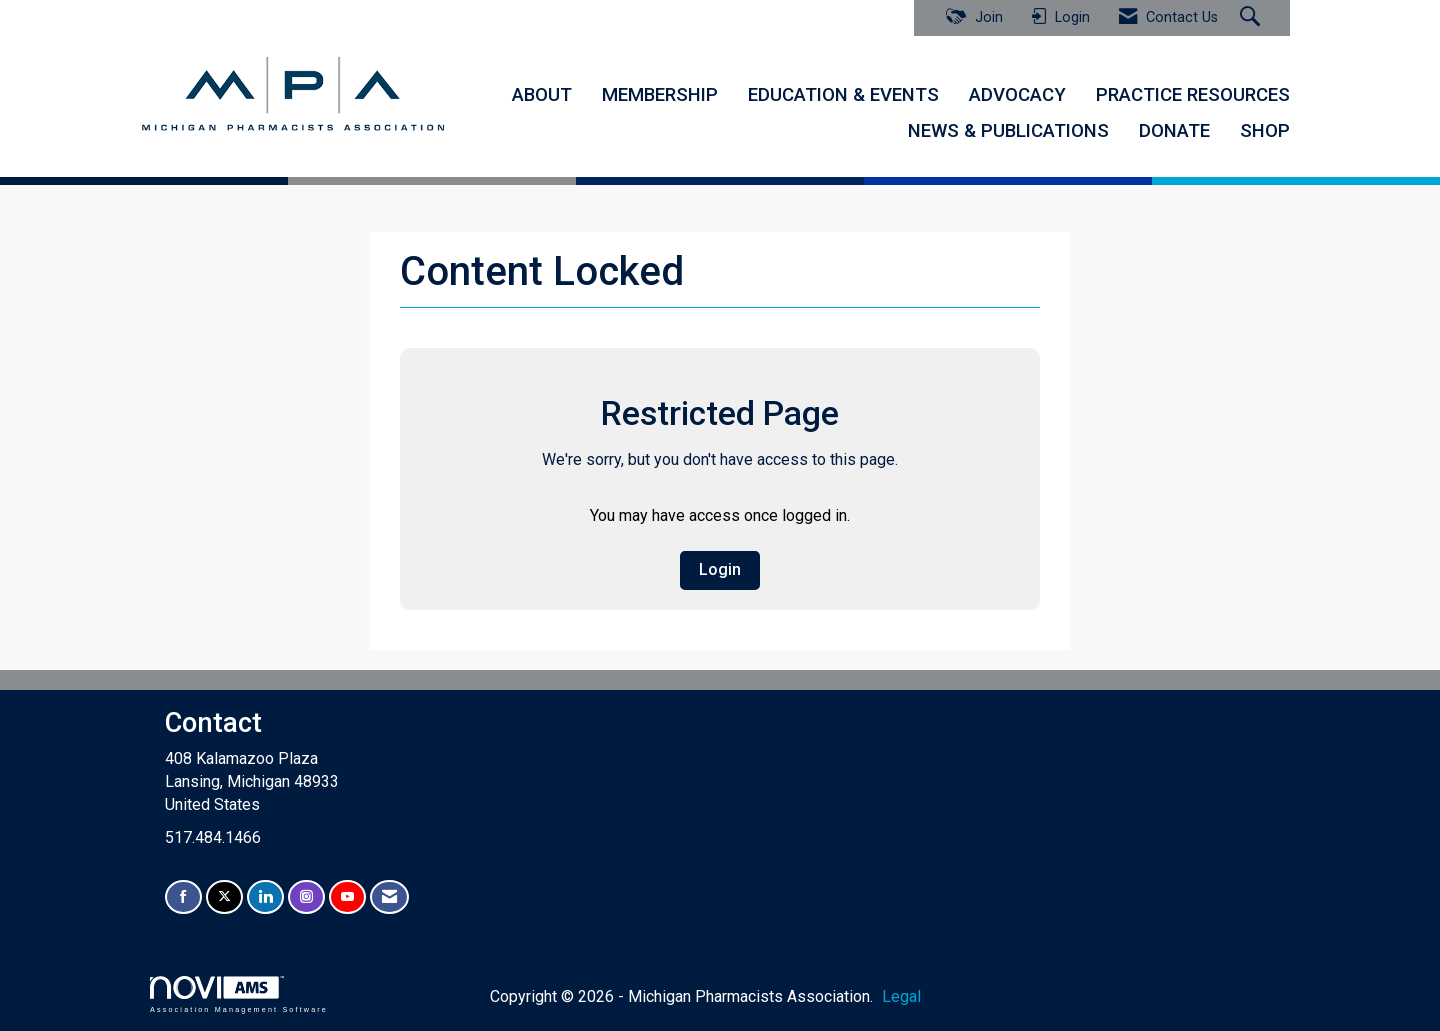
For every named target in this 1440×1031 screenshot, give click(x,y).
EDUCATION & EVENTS (843, 95)
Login (720, 569)
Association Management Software (239, 994)
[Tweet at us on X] (224, 896)
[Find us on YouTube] (347, 896)
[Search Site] (1252, 18)
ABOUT (542, 95)
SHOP (1265, 131)
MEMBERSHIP (660, 95)
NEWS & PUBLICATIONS (1008, 131)
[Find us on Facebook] (183, 896)
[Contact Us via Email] (389, 896)
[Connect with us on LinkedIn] (265, 896)
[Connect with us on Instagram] (306, 896)
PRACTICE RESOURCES (1193, 95)
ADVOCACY (1017, 95)
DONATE (1174, 131)
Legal (898, 996)
